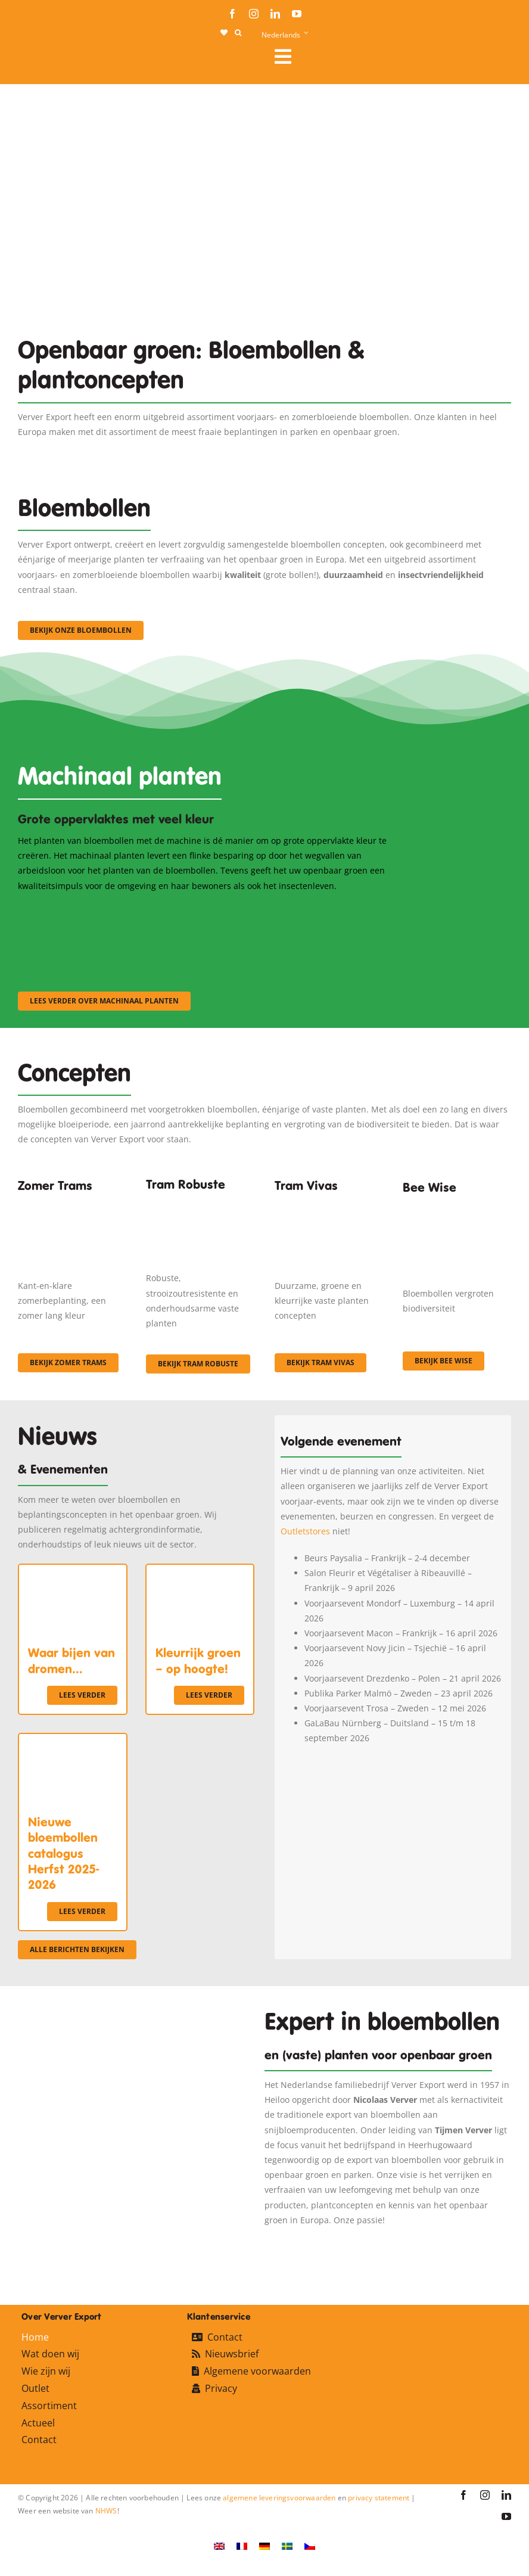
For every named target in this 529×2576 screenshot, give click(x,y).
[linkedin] (275, 13)
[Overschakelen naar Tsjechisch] (309, 2545)
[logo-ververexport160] (42, 60)
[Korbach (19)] (329, 1206)
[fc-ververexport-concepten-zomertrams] (72, 1206)
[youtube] (296, 13)
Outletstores (305, 1531)
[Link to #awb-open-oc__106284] (388, 56)
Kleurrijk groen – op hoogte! (198, 1660)
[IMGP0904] (200, 1202)
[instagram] (254, 13)
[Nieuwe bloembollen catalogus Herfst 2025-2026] (72, 1741)
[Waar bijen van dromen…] (72, 1572)
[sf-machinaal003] (349, 909)
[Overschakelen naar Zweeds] (287, 2545)
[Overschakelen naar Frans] (242, 2545)
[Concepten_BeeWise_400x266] (457, 1211)
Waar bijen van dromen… (71, 1660)
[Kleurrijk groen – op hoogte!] (200, 1572)
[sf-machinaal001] (78, 909)
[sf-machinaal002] (213, 909)
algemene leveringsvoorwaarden (279, 2498)
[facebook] (232, 13)
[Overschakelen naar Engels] (219, 2545)
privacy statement (378, 2498)
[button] (238, 32)
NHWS (106, 2511)
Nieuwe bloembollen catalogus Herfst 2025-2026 (63, 1853)
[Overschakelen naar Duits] (264, 2545)
